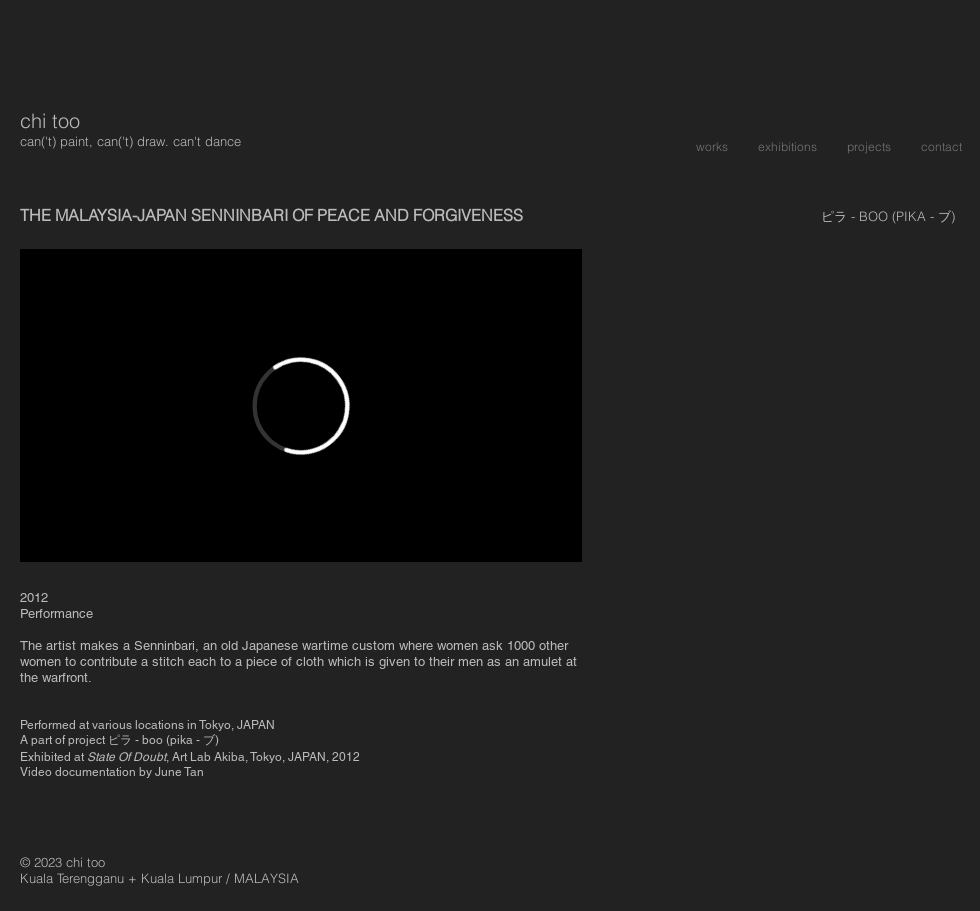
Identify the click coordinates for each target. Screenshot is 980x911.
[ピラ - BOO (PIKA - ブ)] (888, 216)
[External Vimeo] (301, 405)
